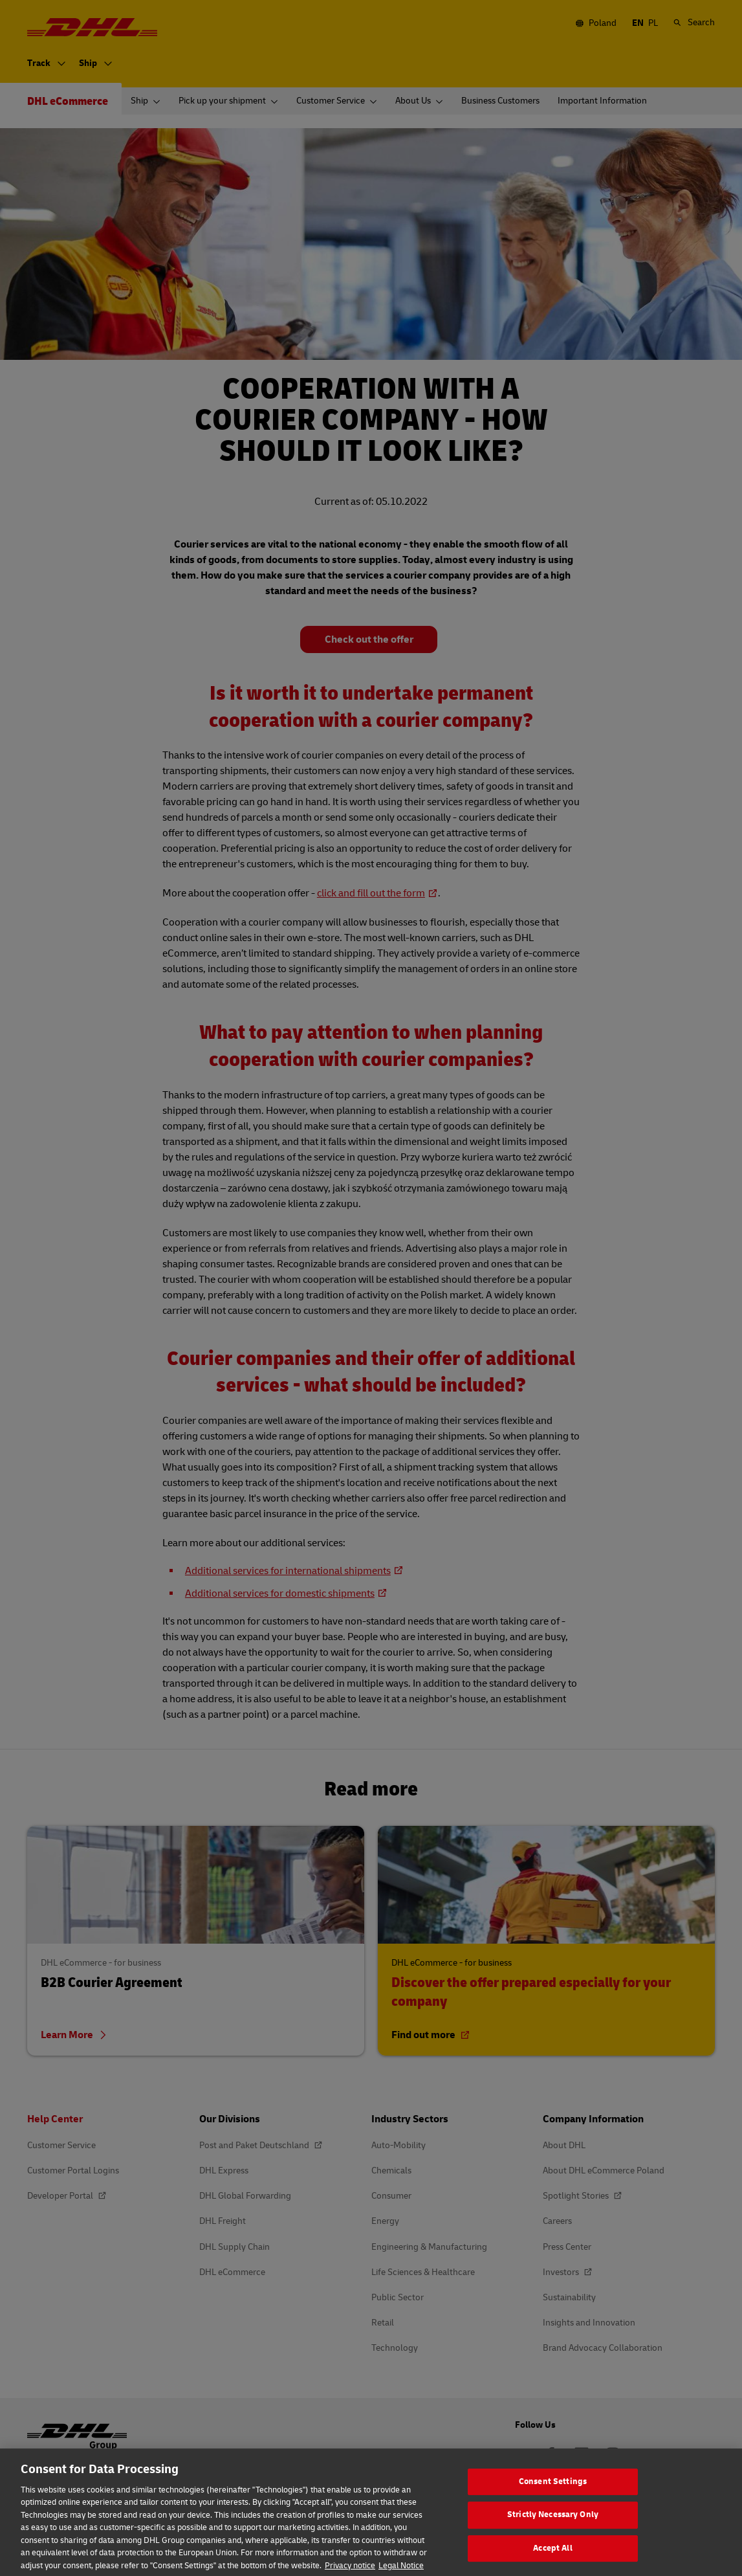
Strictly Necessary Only (552, 2525)
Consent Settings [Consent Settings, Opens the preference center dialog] (553, 2492)
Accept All (552, 2559)
